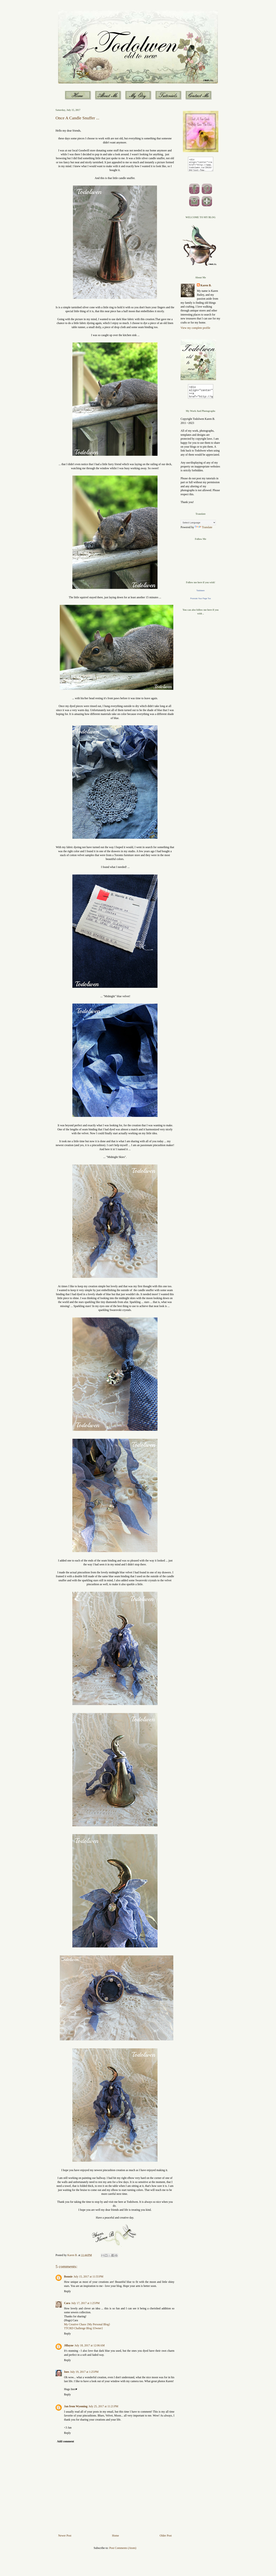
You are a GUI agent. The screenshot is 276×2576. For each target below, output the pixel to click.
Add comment (65, 2441)
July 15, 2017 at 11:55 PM (88, 2276)
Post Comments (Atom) (122, 2547)
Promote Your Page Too (200, 598)
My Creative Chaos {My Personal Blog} (87, 2324)
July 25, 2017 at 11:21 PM (103, 2406)
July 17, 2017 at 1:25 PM (85, 2303)
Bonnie (68, 2276)
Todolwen (200, 590)
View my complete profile (195, 327)
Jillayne (68, 2345)
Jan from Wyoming (75, 2406)
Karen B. (205, 285)
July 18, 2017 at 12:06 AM (89, 2345)
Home (115, 2535)
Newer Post (64, 2535)
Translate (203, 527)
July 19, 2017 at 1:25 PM (84, 2371)
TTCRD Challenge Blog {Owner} (83, 2328)
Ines (66, 2371)
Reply (67, 2291)
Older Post (166, 2535)
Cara (67, 2303)
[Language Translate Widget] (198, 522)
